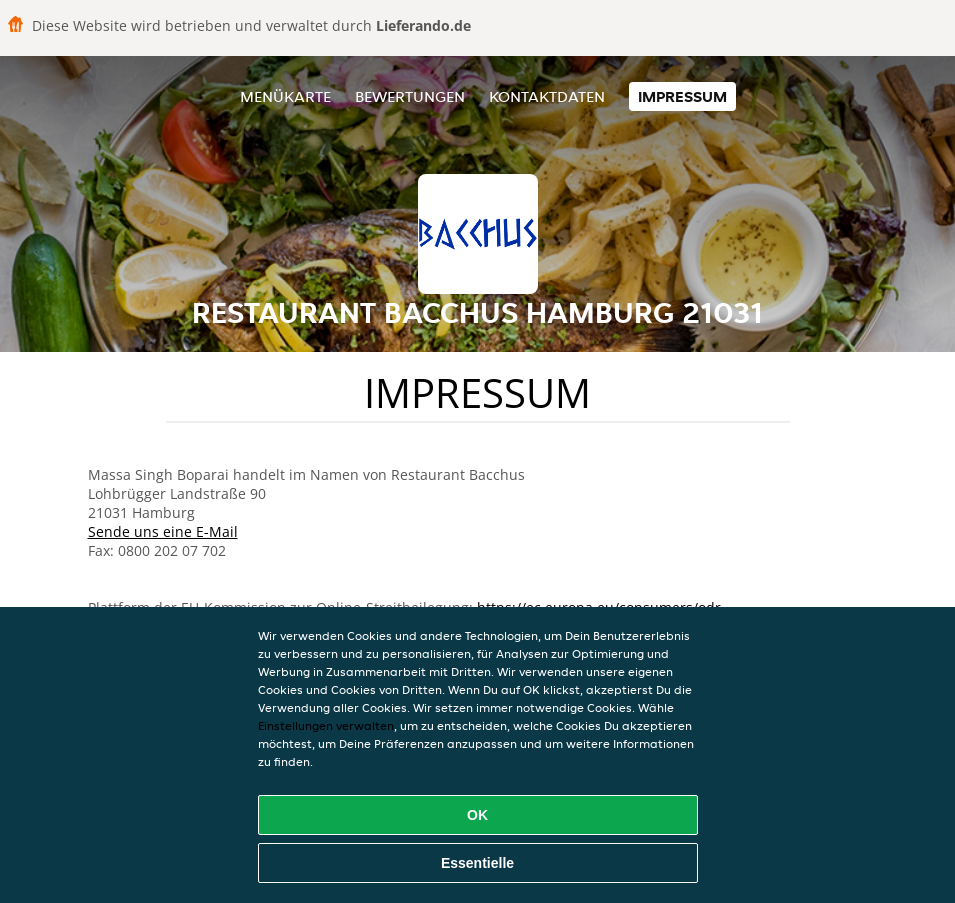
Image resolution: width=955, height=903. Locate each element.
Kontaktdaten (547, 96)
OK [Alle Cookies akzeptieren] (477, 815)
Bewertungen (410, 96)
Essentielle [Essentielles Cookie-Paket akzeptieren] (477, 863)
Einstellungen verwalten (326, 725)
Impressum (682, 96)
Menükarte (285, 96)
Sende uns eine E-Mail (163, 531)
